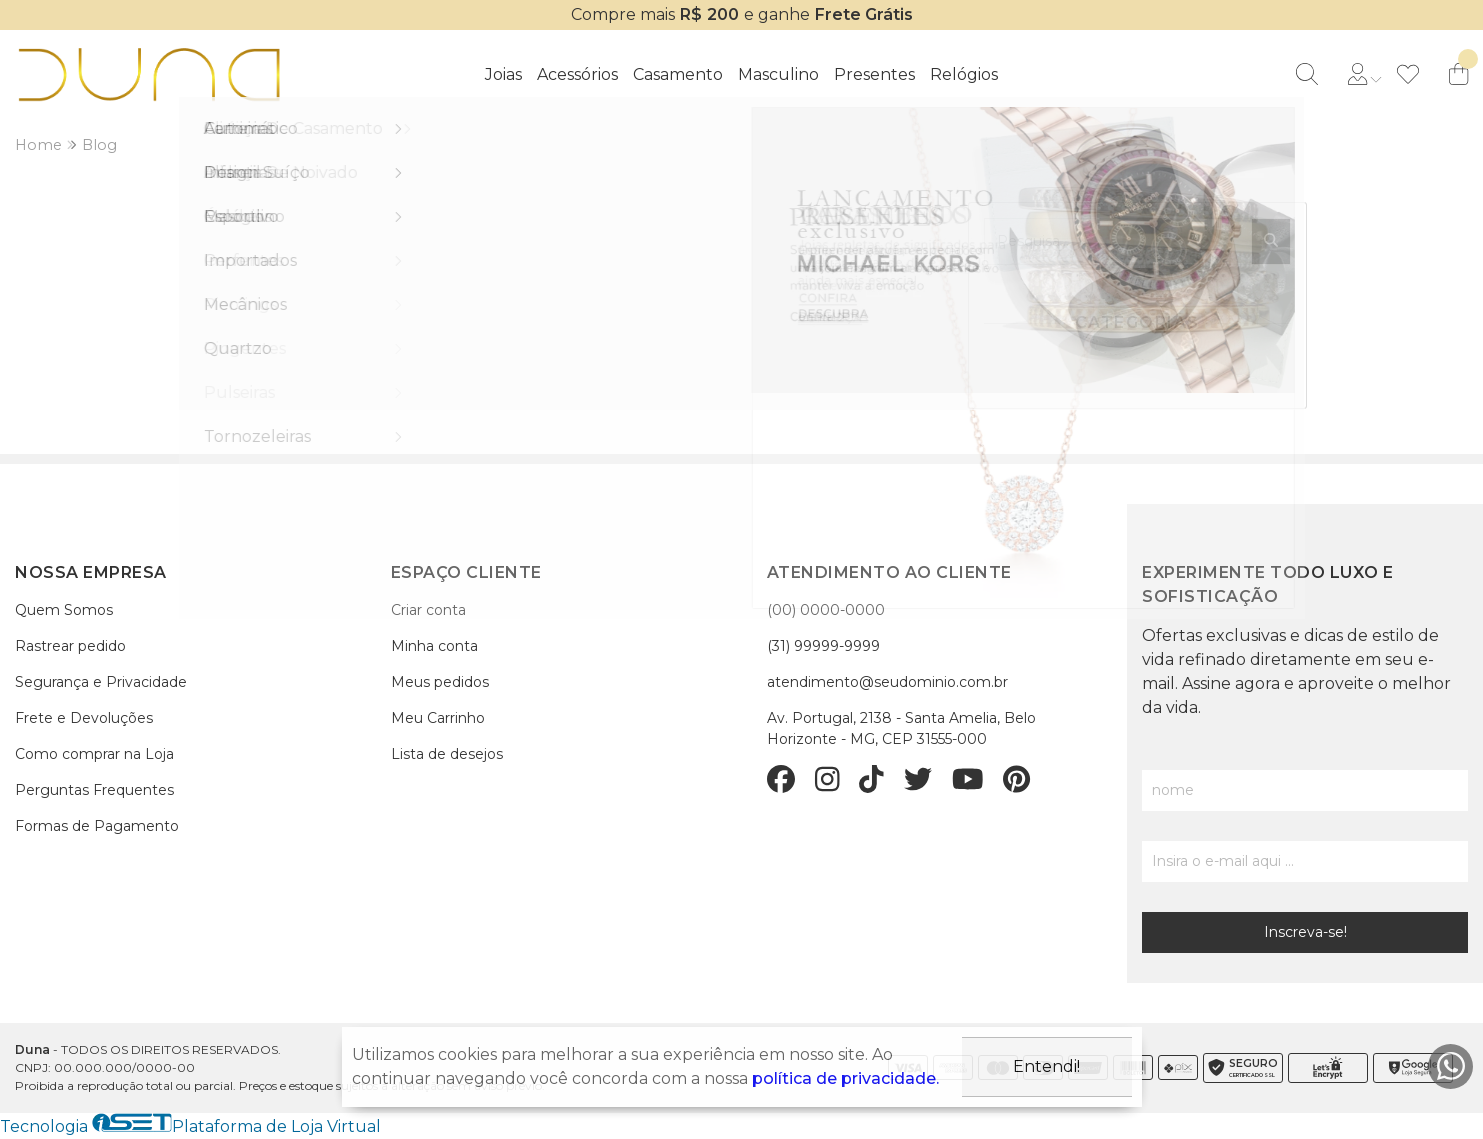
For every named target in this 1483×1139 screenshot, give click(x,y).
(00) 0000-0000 (826, 610)
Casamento (678, 74)
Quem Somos (64, 610)
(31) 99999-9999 (823, 646)
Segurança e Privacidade (101, 682)
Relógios (964, 74)
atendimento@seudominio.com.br (887, 682)
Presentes (874, 74)
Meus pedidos (440, 682)
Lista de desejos (447, 754)
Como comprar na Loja (94, 754)
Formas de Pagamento (97, 826)
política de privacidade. (845, 1078)
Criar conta (428, 610)
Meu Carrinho (438, 718)
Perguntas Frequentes (94, 790)
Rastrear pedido (70, 646)
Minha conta (434, 646)
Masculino (778, 74)
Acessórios (577, 74)
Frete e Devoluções (84, 718)
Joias (503, 74)
